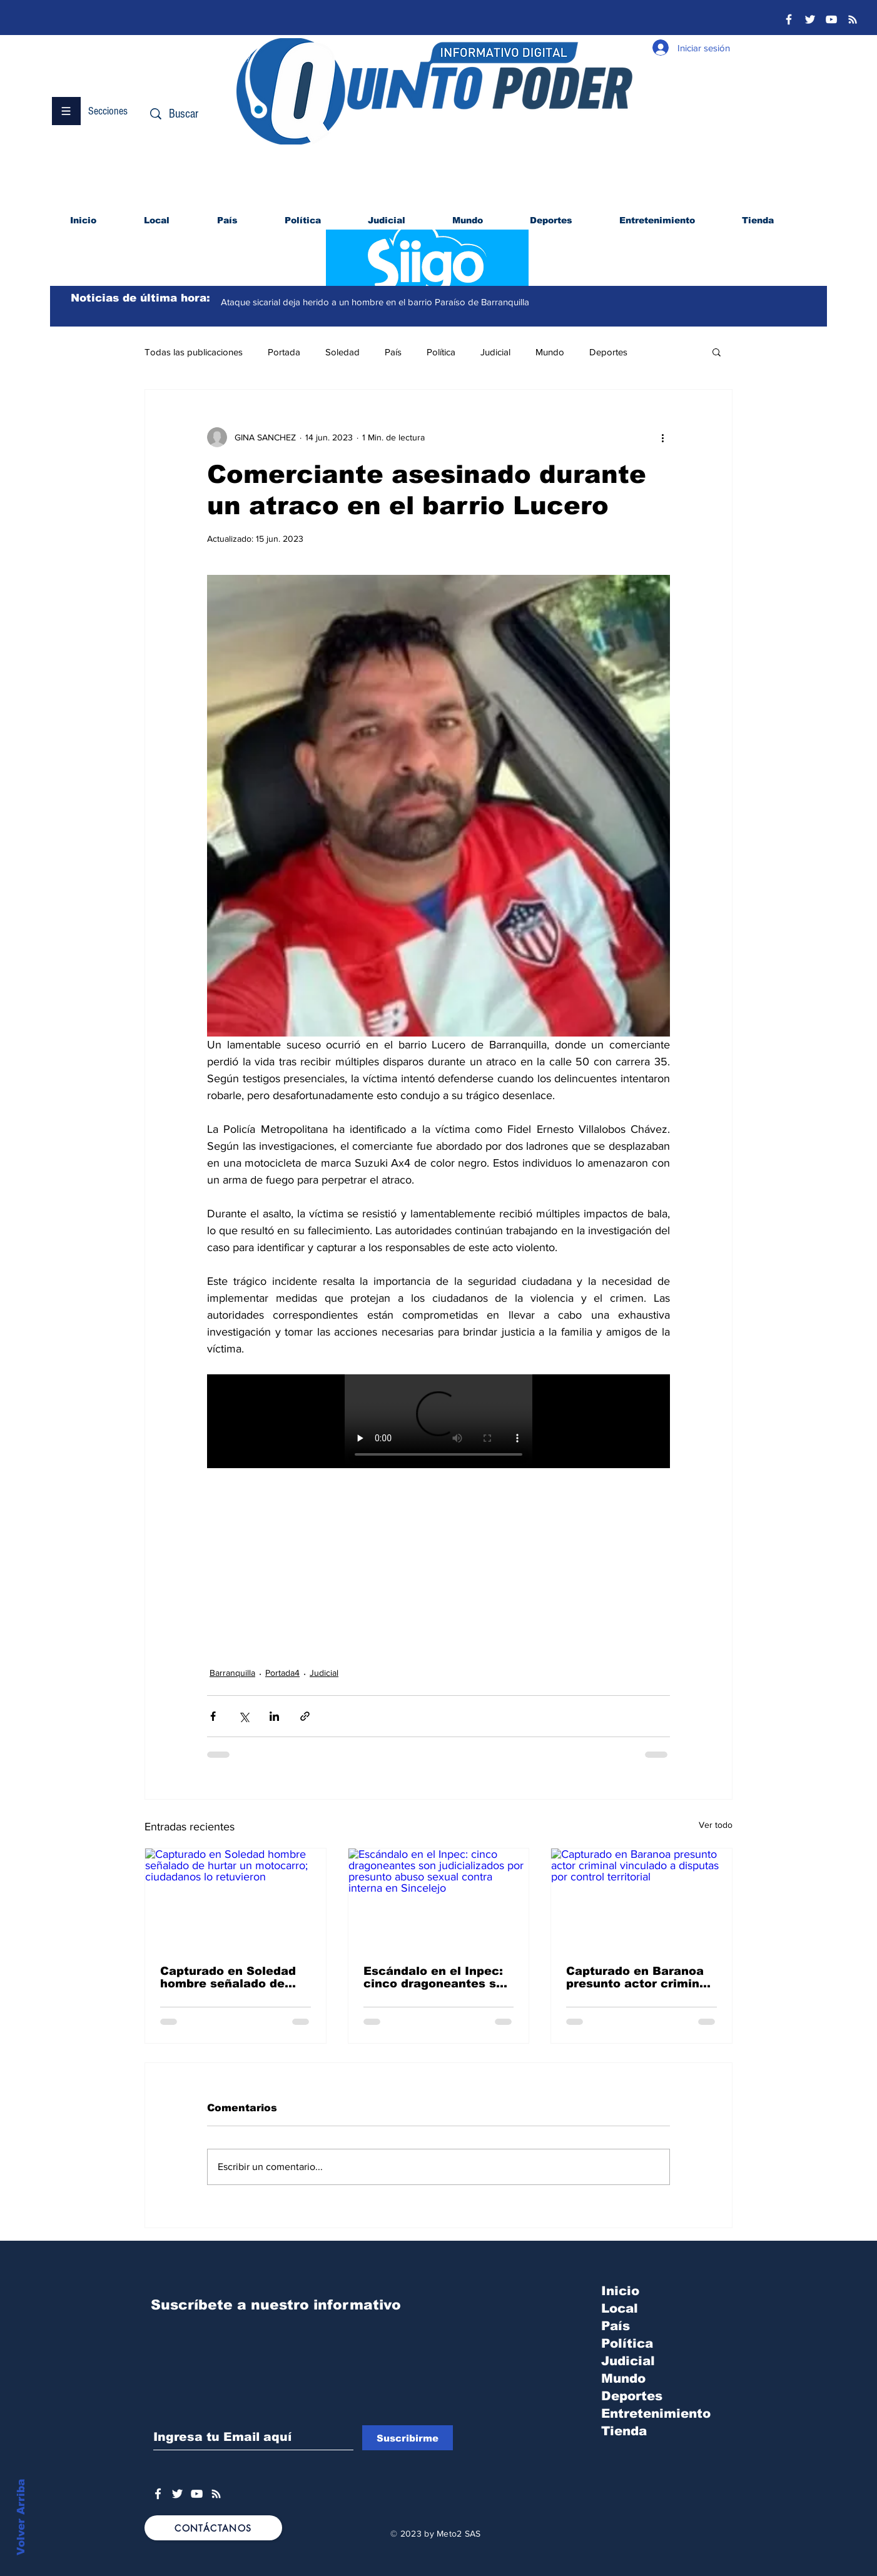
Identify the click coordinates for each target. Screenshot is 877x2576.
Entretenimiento (656, 2413)
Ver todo (716, 1825)
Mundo (549, 352)
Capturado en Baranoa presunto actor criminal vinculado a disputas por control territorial (638, 1977)
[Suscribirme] (407, 2437)
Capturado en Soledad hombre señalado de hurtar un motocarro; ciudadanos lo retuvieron (228, 1977)
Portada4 (282, 1673)
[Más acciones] (662, 437)
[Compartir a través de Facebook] (213, 1716)
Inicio (620, 2291)
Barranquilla (232, 1673)
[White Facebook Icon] (158, 2494)
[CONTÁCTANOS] (213, 2527)
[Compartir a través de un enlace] (305, 1716)
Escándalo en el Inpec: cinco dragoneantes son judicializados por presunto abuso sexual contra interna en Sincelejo (437, 1977)
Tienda (624, 2431)
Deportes (608, 352)
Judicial (495, 352)
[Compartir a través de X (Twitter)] (244, 1716)
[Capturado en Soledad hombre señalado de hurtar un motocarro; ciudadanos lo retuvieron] (235, 1899)
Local (619, 2308)
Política (441, 352)
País (393, 352)
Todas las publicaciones (193, 352)
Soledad (342, 352)
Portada (284, 352)
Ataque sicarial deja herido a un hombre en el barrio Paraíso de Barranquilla (375, 302)
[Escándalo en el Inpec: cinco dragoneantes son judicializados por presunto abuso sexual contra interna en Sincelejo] (438, 1899)
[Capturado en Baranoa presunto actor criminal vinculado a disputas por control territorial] (641, 1899)
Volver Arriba (21, 2517)
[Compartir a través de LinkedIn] (274, 1716)
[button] (66, 111)
